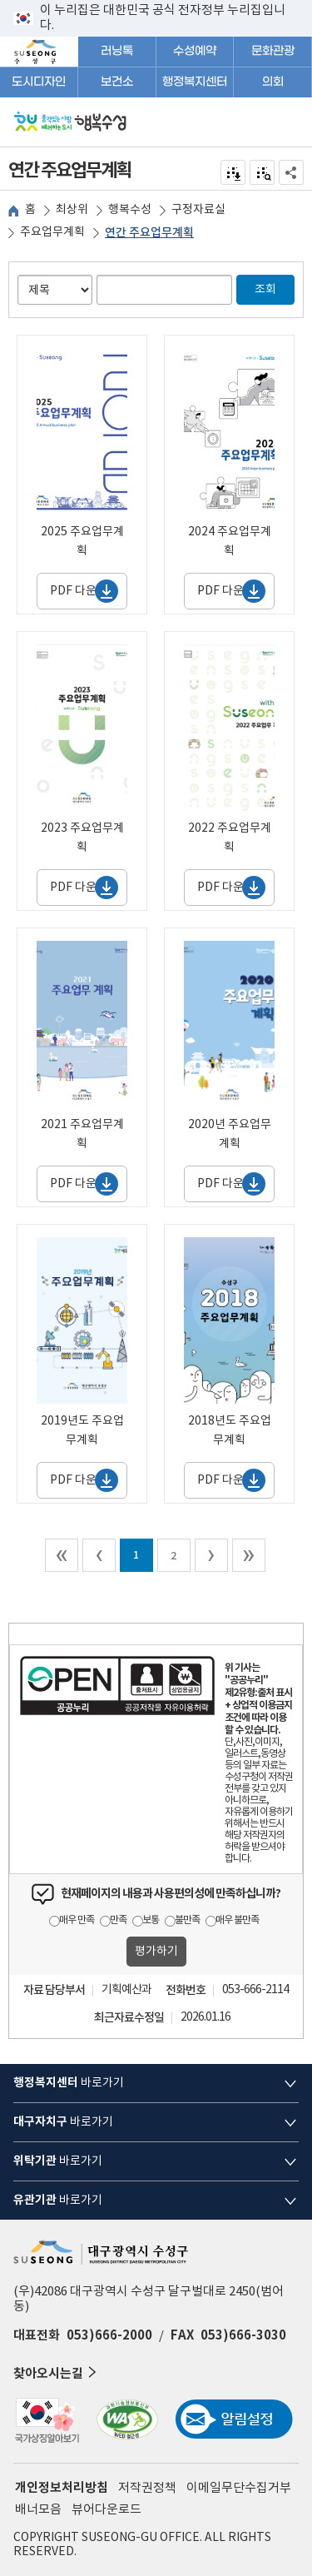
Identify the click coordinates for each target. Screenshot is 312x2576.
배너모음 (38, 2510)
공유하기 (292, 172)
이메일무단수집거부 (238, 2488)
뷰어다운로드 (106, 2510)
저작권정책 (147, 2488)
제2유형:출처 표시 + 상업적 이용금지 (258, 1699)
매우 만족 (76, 1920)
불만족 (187, 1920)
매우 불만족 (237, 1920)
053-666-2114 (255, 1990)
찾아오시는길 (56, 2372)
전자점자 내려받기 (233, 172)
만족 (118, 1920)
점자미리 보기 (262, 172)
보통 (150, 1920)
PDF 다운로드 (84, 591)
